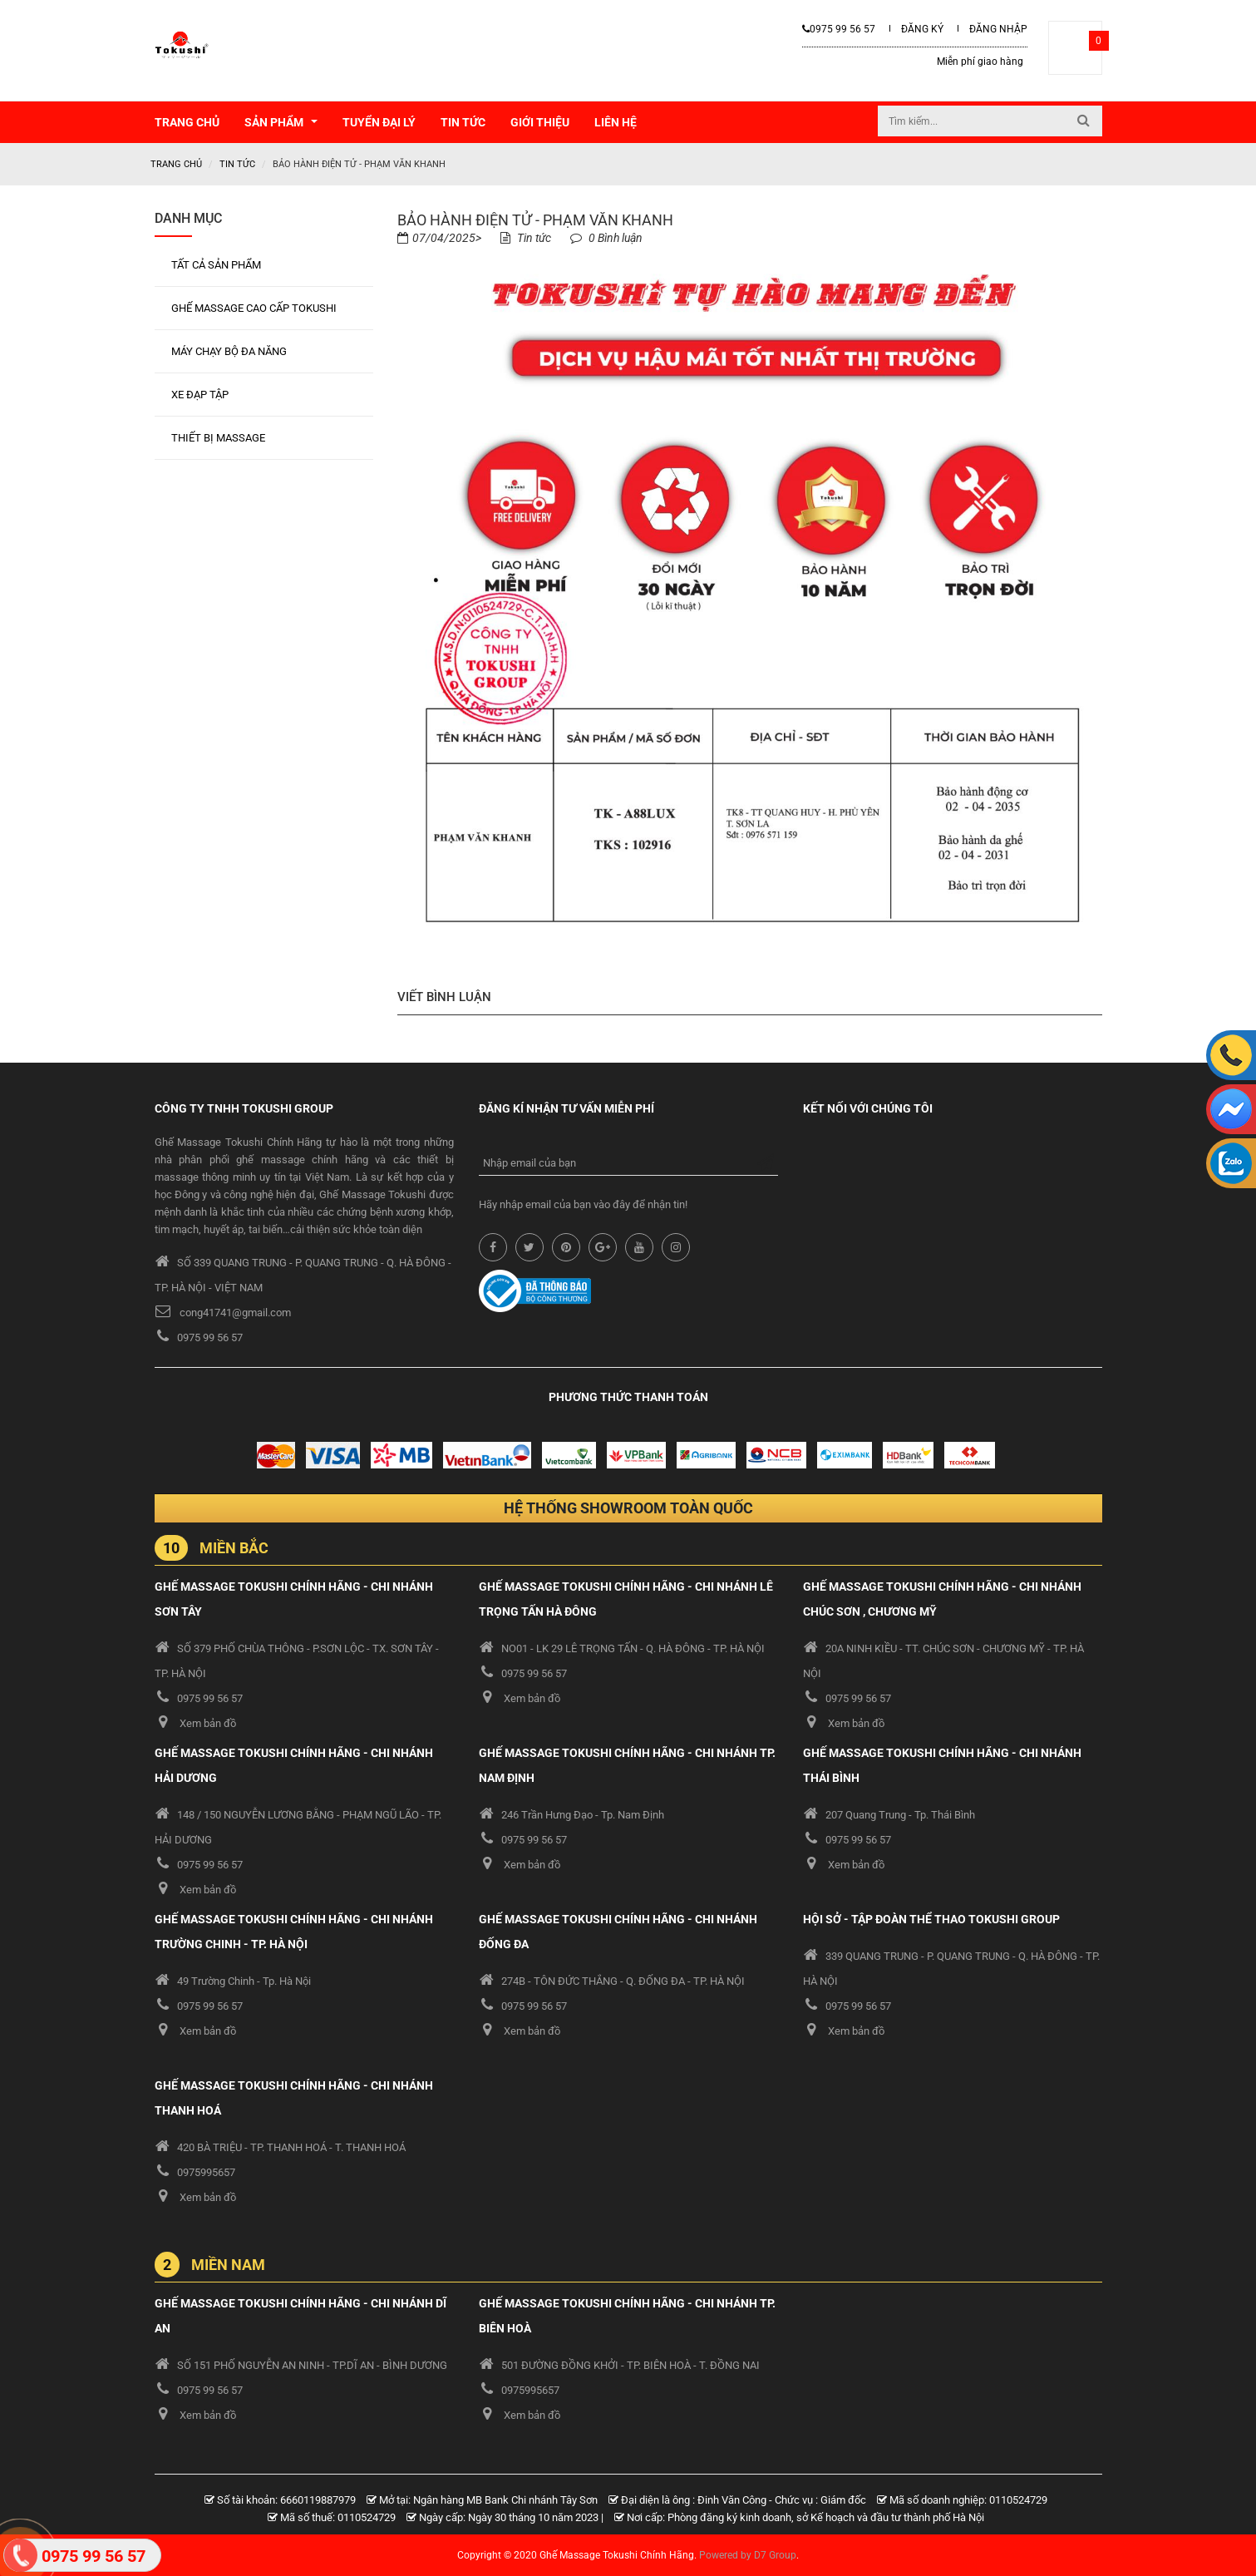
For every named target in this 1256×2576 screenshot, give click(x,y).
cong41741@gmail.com (235, 1311)
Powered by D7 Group (747, 2554)
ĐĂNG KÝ (922, 29)
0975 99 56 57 (838, 29)
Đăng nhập (998, 29)
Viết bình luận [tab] (444, 996)
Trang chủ (176, 164)
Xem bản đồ (208, 1722)
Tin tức (237, 164)
